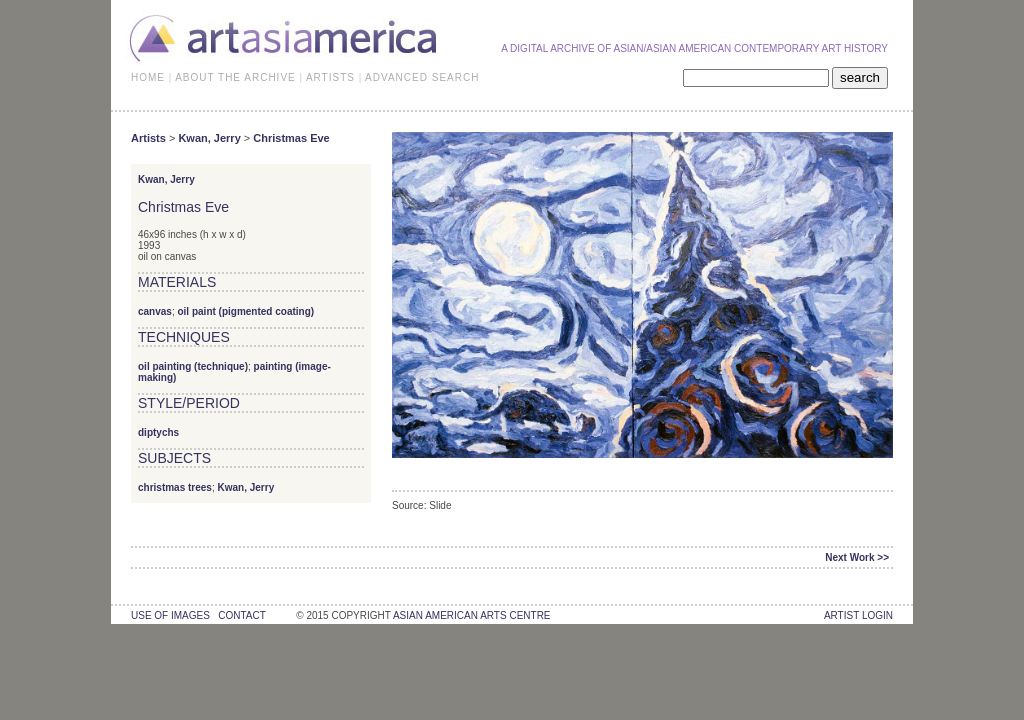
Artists (148, 138)
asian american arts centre (472, 615)
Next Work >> (857, 557)
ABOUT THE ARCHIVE (235, 77)
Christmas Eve (291, 138)
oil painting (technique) (193, 366)
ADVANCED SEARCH (422, 77)
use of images (170, 615)
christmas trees (175, 487)
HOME (148, 77)
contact (241, 615)
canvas (155, 311)
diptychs (158, 432)
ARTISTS (330, 77)
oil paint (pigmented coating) (245, 311)
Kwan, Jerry (209, 138)
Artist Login (858, 615)
